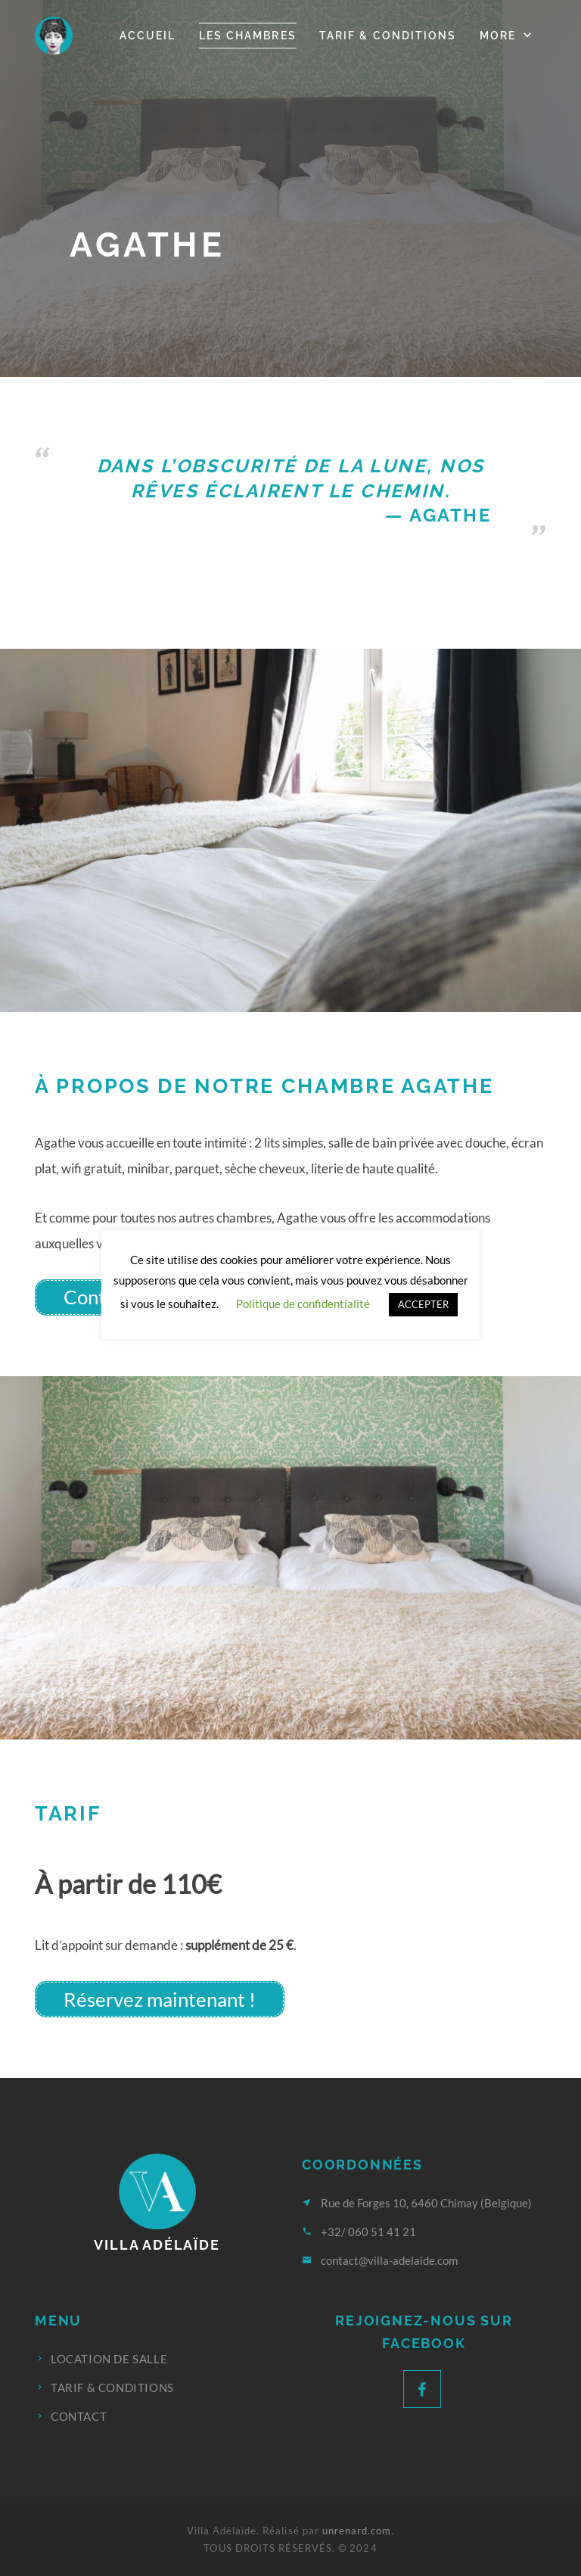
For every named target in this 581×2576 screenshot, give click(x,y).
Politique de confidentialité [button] (303, 1303)
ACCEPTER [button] (423, 1304)
